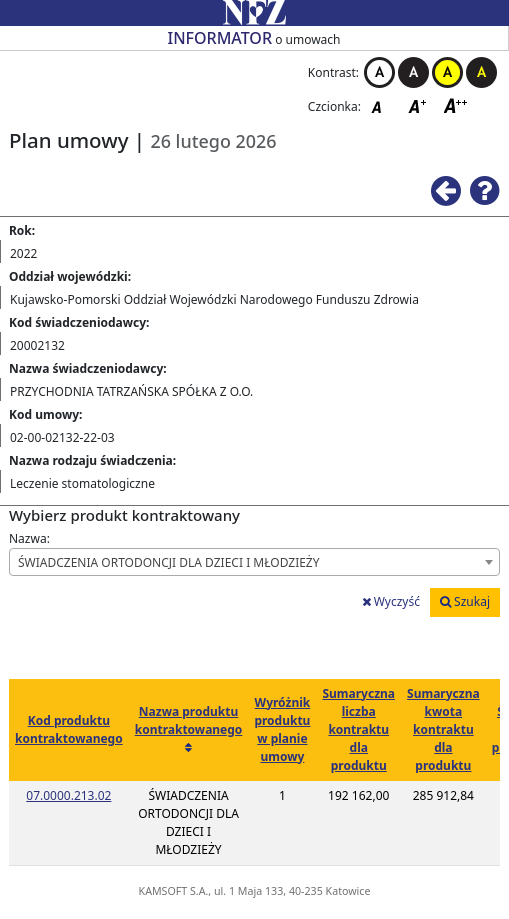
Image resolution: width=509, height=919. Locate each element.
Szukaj (465, 601)
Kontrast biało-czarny (379, 72)
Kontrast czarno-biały (413, 72)
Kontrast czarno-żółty (481, 72)
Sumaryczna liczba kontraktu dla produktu (358, 729)
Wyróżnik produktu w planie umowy (282, 729)
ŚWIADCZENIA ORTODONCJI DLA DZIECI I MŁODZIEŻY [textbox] (169, 562)
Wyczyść (391, 601)
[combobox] (254, 562)
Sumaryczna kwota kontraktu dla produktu (443, 729)
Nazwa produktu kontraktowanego (189, 720)
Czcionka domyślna (382, 105)
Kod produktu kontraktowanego (69, 729)
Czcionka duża (456, 105)
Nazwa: (29, 538)
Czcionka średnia (419, 105)
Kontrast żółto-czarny (447, 72)
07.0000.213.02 (68, 795)
